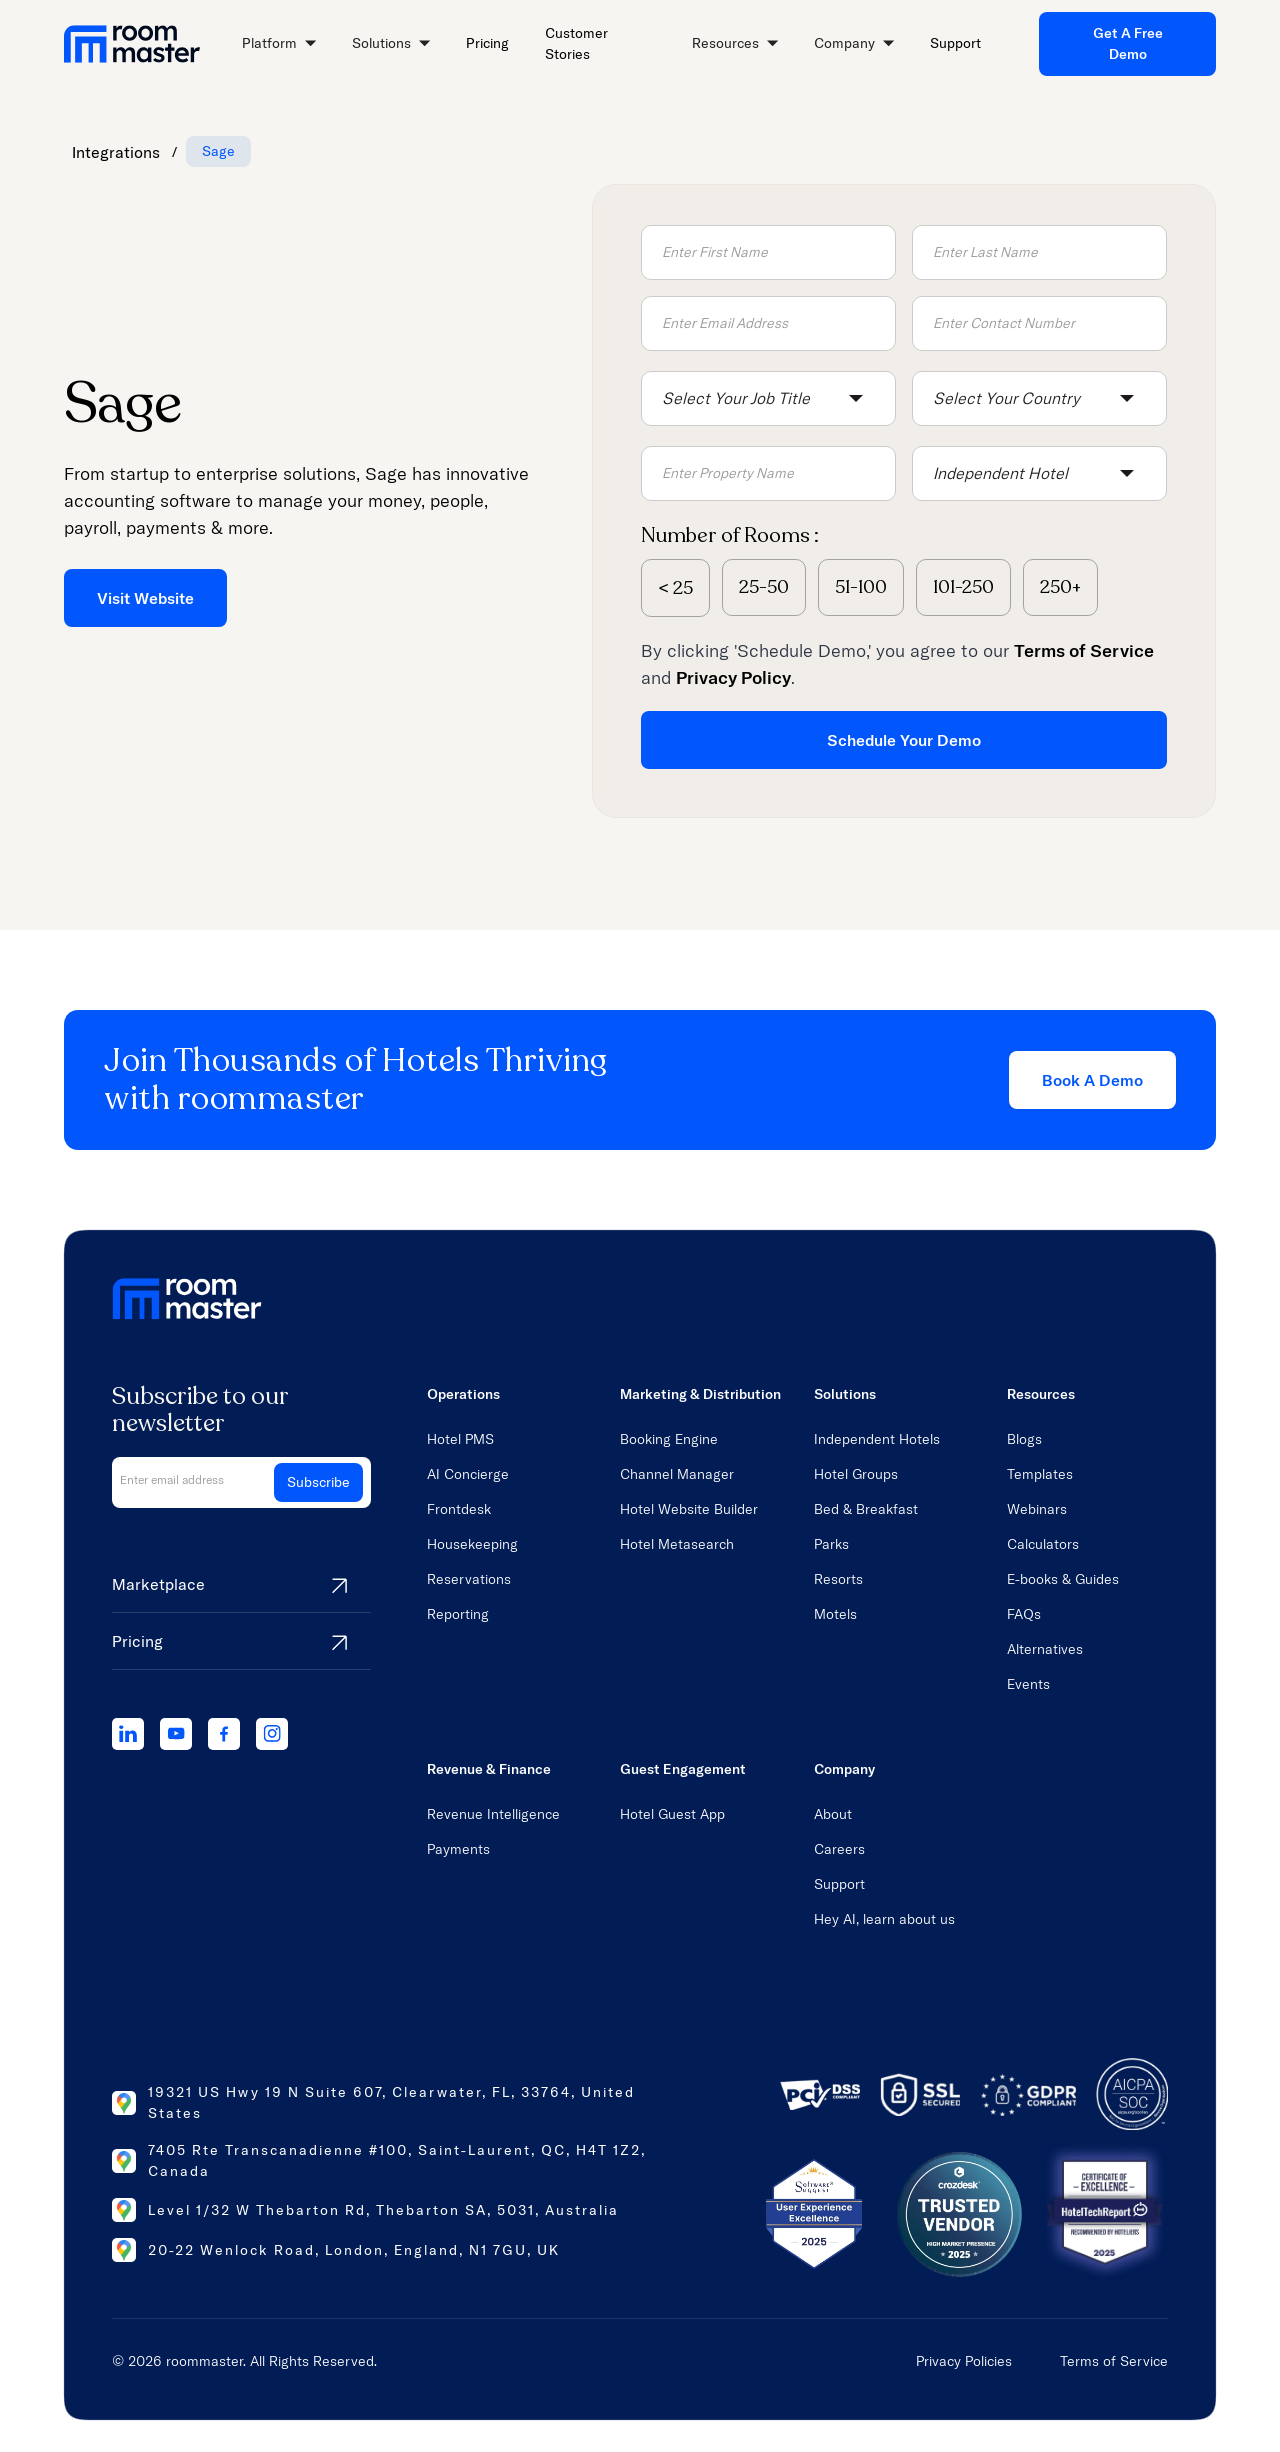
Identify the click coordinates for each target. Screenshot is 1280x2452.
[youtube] (176, 1734)
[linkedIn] (128, 1734)
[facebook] (224, 1734)
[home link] (132, 44)
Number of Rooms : (730, 535)
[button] (279, 44)
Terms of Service (1114, 2361)
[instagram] (272, 1734)
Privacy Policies (964, 2361)
